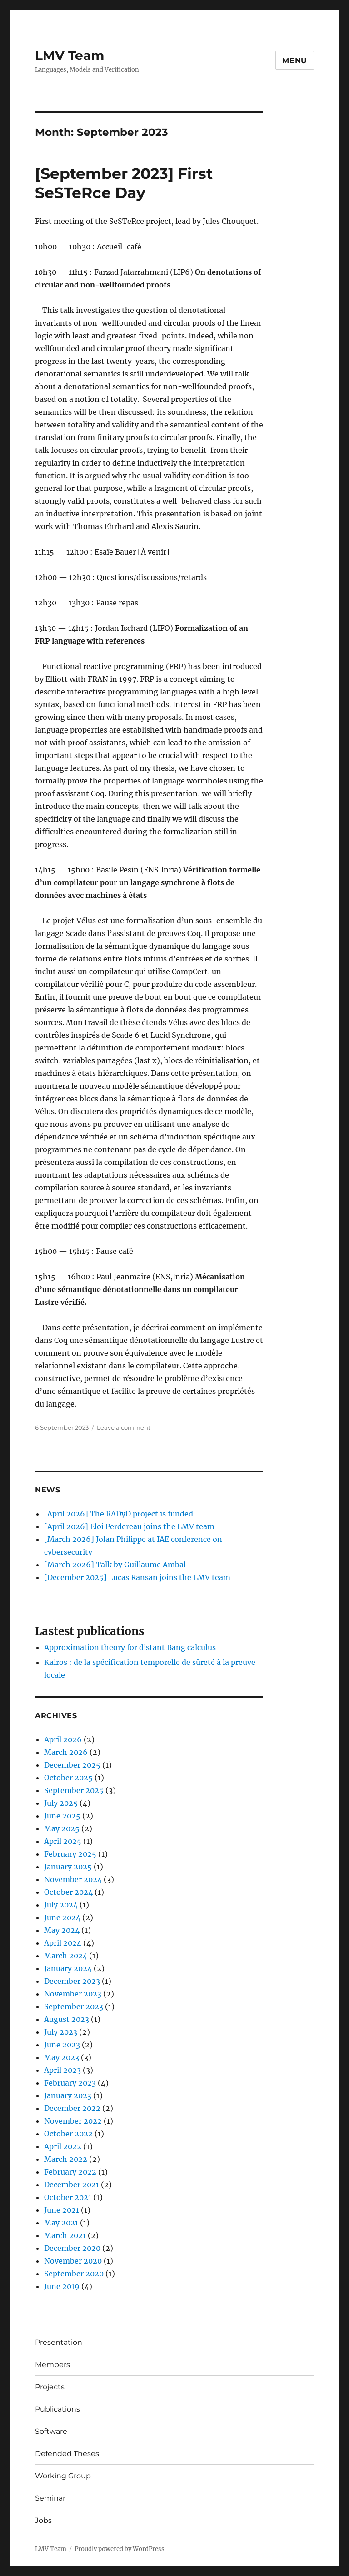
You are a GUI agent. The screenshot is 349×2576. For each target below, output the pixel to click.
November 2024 (73, 1879)
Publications (57, 2409)
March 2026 (66, 1752)
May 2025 (62, 1828)
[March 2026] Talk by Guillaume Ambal (115, 1564)
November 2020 (73, 2260)
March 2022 (65, 2159)
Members (52, 2364)
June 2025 (62, 1815)
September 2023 (73, 2006)
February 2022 (70, 2171)
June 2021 (61, 2209)
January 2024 (68, 1968)
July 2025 (61, 1803)
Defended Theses (67, 2453)
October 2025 (68, 1777)
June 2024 (62, 1917)
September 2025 (74, 1790)
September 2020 (74, 2273)
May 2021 (61, 2222)
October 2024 (68, 1892)
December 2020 (72, 2248)
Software (51, 2431)
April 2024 (62, 1942)
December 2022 (72, 2108)
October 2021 (67, 2197)
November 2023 (72, 1993)
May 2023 (61, 2057)
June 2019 (62, 2286)
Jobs (43, 2520)
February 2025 (70, 1853)
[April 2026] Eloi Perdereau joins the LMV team (129, 1526)
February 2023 (70, 2082)
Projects (50, 2387)
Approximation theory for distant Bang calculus (130, 1647)
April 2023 (62, 2070)
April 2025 (62, 1841)
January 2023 (67, 2095)
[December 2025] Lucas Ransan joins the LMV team (137, 1577)
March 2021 (65, 2235)
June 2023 (62, 2044)
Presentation (58, 2342)
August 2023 (66, 2019)
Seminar (50, 2498)
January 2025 (68, 1866)
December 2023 (72, 1981)
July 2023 (60, 2031)
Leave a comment (123, 1427)
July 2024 (61, 1904)
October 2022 (68, 2133)
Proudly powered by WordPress (120, 2549)
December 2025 (72, 1764)
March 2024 (65, 1955)
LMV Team (69, 55)
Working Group (63, 2476)
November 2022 (73, 2120)
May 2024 (62, 1930)
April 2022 (62, 2146)
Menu (294, 60)
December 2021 (71, 2184)
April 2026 (63, 1739)
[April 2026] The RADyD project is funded (118, 1513)
